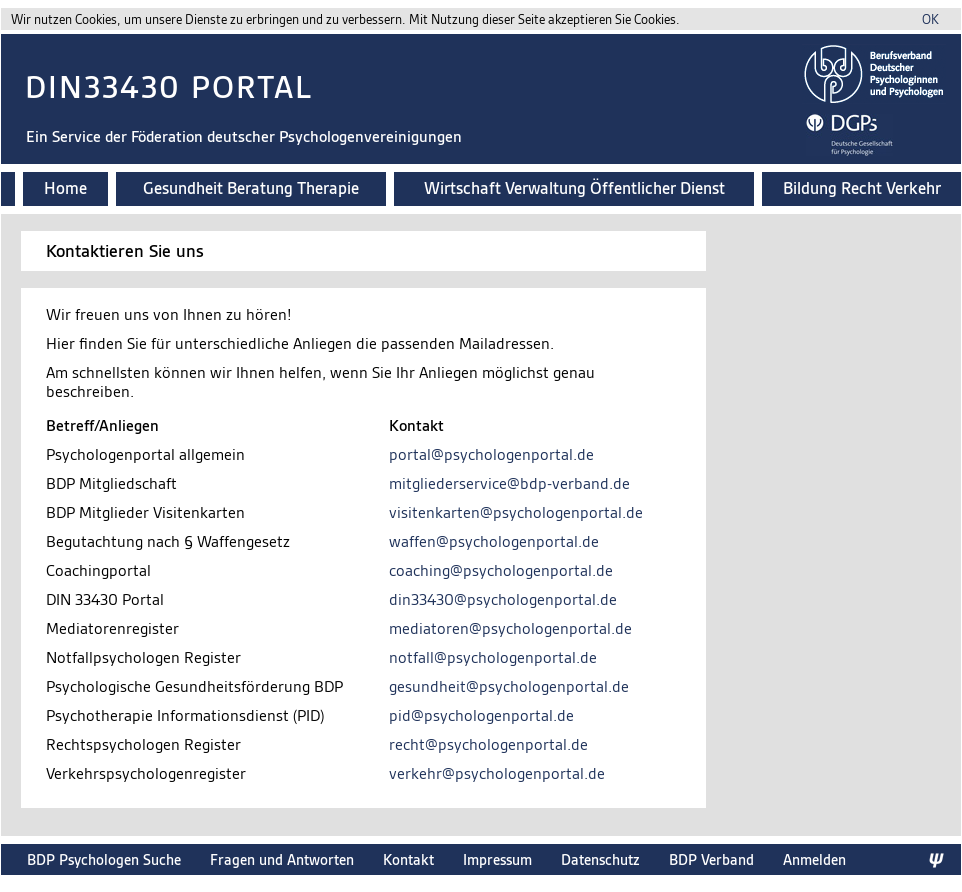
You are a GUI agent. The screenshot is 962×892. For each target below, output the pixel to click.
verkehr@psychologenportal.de (497, 773)
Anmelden (814, 859)
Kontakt (408, 859)
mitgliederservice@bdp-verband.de (509, 483)
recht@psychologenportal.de (488, 744)
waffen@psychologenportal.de (494, 541)
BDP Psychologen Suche (104, 859)
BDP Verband (711, 859)
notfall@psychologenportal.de (493, 657)
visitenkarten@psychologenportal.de (516, 512)
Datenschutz (600, 859)
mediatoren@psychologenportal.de (510, 628)
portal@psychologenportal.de (491, 454)
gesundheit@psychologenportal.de (509, 686)
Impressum (497, 859)
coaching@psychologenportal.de (501, 570)
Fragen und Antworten (282, 859)
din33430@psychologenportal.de (503, 599)
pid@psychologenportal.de (481, 715)
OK (930, 19)
